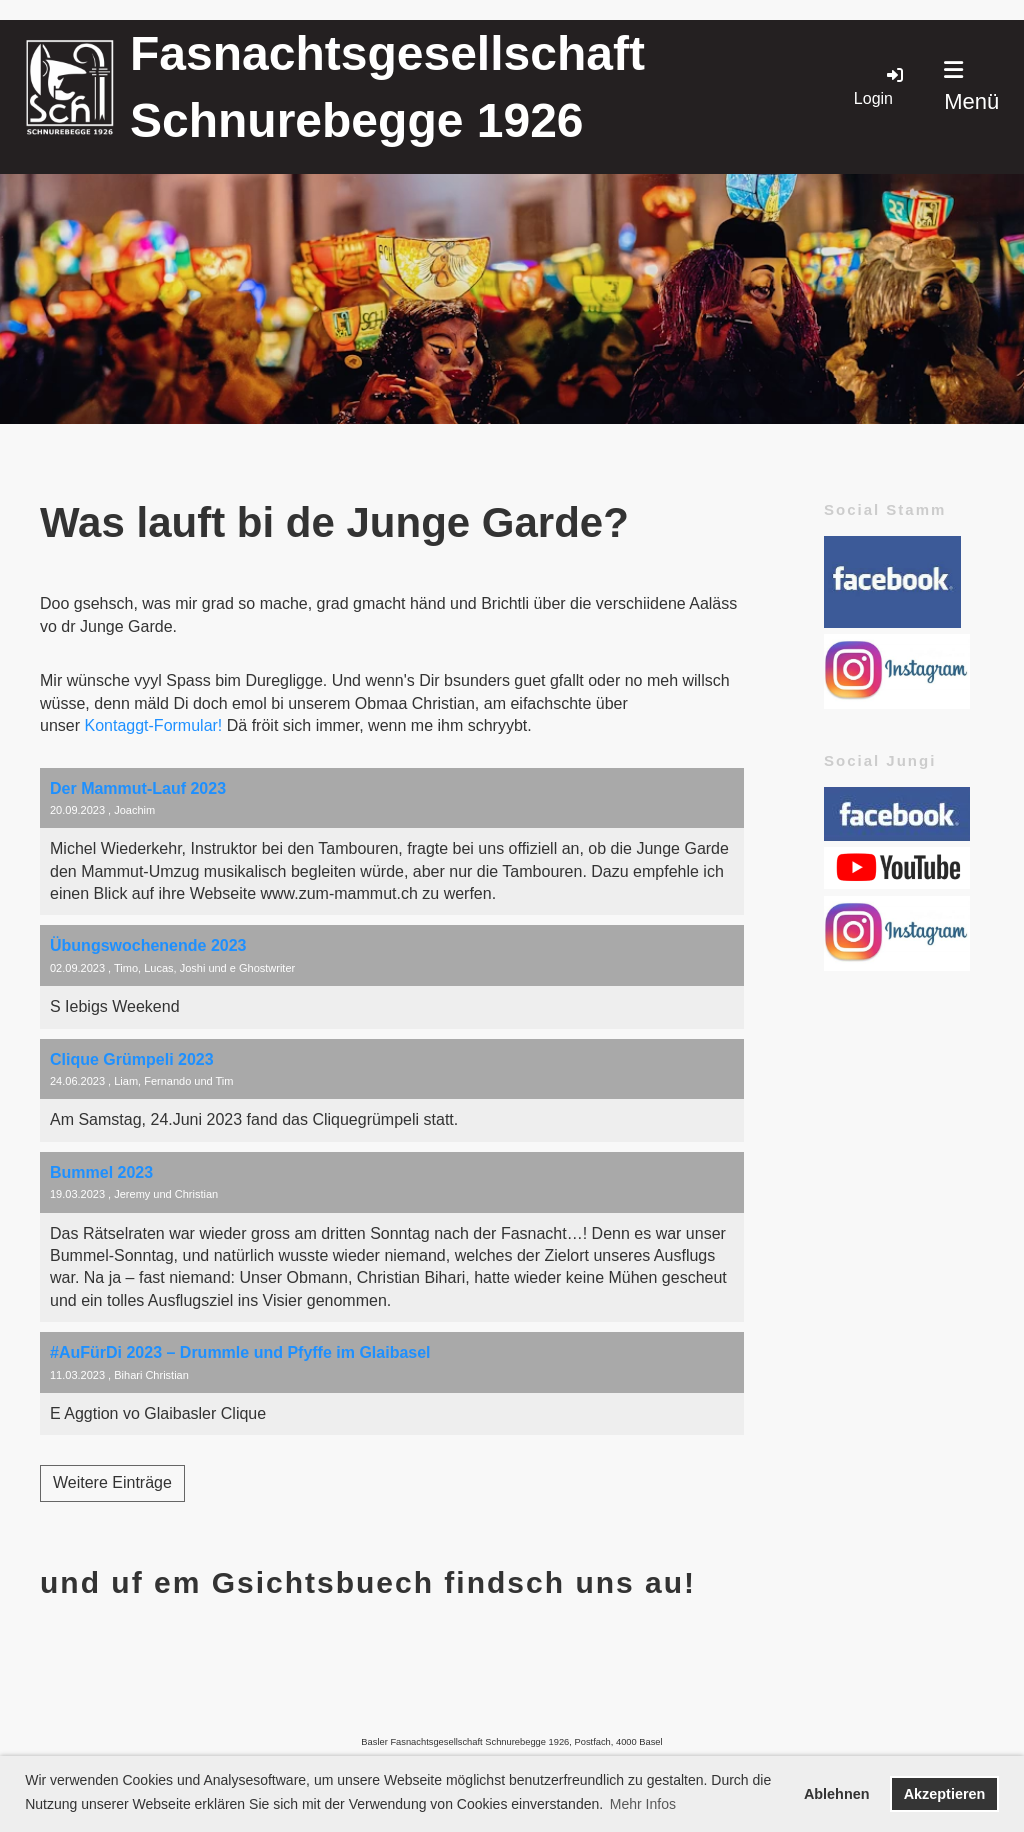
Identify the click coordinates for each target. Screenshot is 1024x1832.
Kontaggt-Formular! (153, 725)
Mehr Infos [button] (643, 1804)
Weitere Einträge (112, 1482)
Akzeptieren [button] (945, 1794)
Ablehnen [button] (837, 1794)
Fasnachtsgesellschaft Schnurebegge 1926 (387, 87)
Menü (971, 86)
